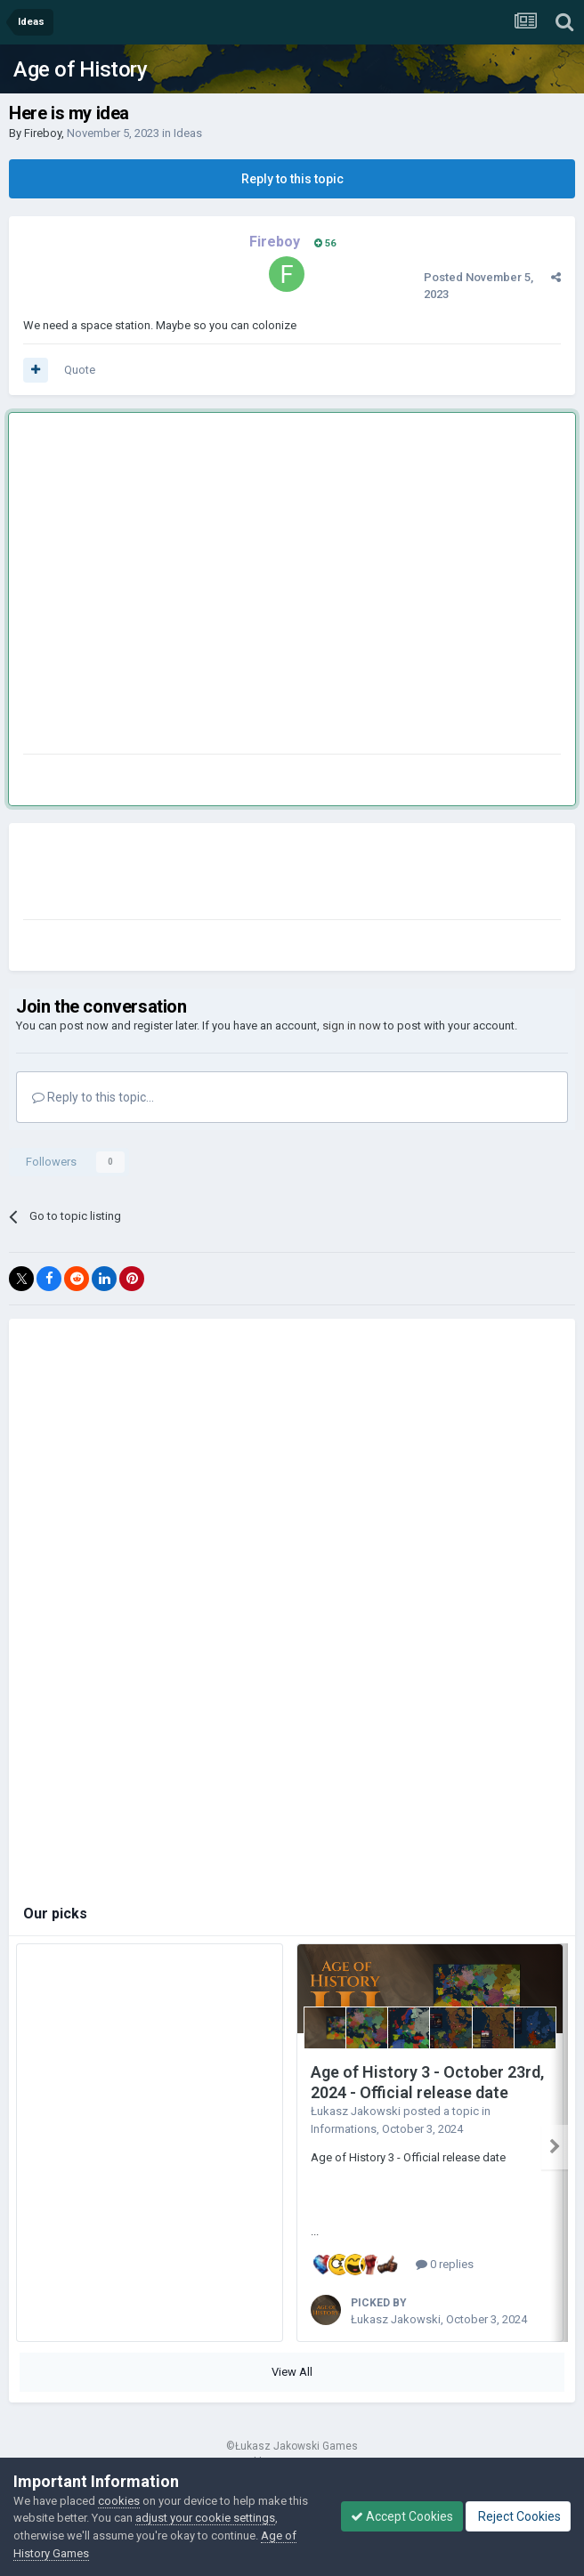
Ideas (188, 133)
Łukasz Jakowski (356, 2111)
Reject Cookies (518, 2516)
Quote (79, 369)
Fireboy (42, 133)
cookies (119, 2500)
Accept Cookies (402, 2516)
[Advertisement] (167, 587)
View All (292, 2371)
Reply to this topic (292, 179)
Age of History (80, 69)
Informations (344, 2129)
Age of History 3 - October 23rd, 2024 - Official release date (427, 2082)
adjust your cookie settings (205, 2517)
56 (325, 243)
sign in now (351, 1025)
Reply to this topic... (93, 1097)
